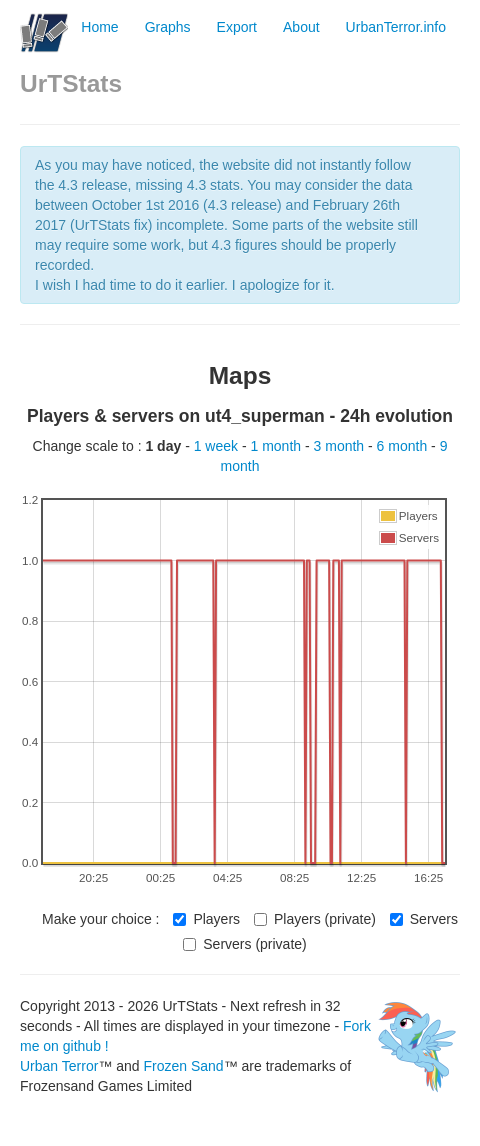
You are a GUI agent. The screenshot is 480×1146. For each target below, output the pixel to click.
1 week (218, 446)
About (301, 27)
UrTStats (71, 83)
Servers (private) (244, 944)
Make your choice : (101, 919)
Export (237, 27)
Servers (424, 919)
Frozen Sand (183, 1066)
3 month (341, 446)
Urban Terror (59, 1066)
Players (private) (315, 919)
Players (206, 919)
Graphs (168, 27)
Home (99, 27)
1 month (278, 446)
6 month (404, 446)
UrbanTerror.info (396, 27)
